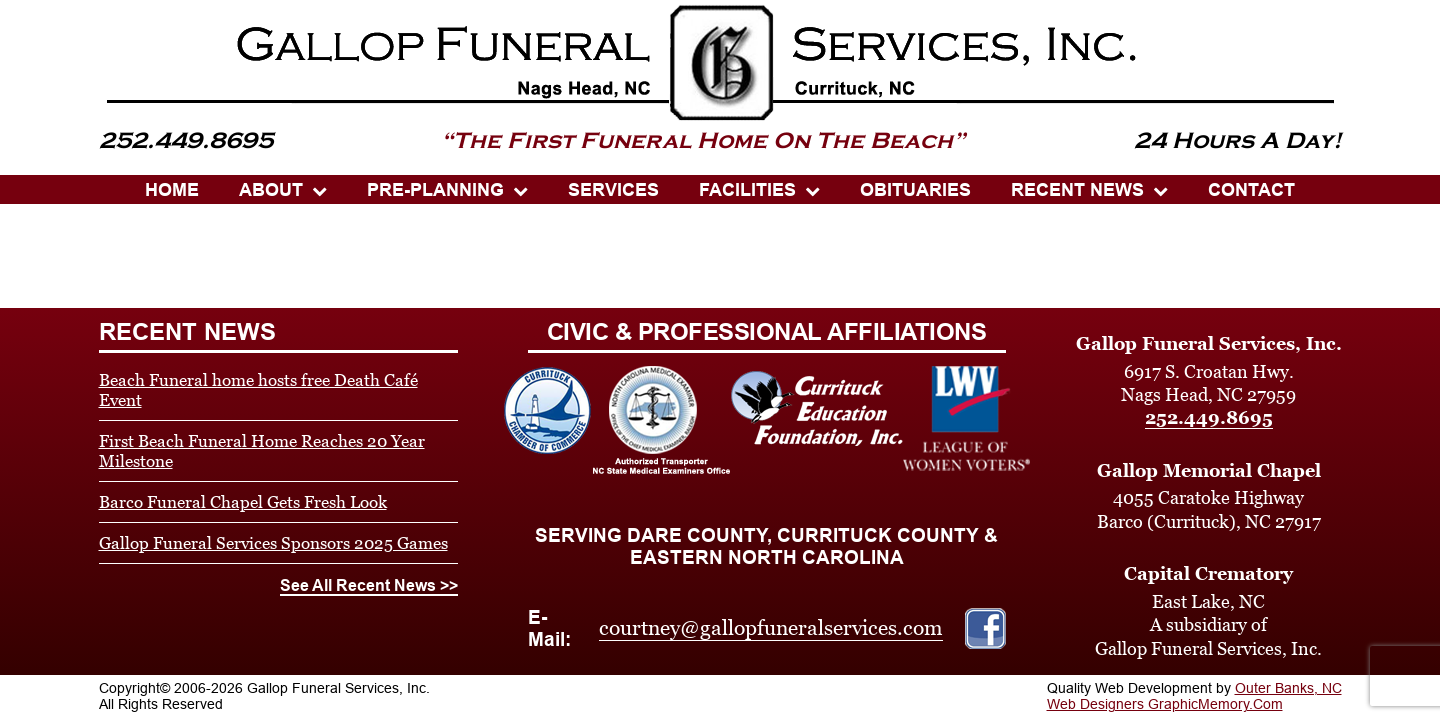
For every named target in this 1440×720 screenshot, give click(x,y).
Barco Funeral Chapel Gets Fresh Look (243, 502)
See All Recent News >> (369, 585)
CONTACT (1251, 190)
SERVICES (613, 190)
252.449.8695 (1209, 417)
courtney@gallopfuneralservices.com (771, 628)
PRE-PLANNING (435, 190)
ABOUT (271, 190)
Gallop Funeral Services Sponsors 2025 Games (273, 543)
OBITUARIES (915, 190)
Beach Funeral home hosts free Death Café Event (258, 390)
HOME (172, 190)
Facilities (747, 190)
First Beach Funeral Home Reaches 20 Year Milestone (262, 451)
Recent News (1077, 190)
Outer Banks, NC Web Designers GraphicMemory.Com (1194, 696)
